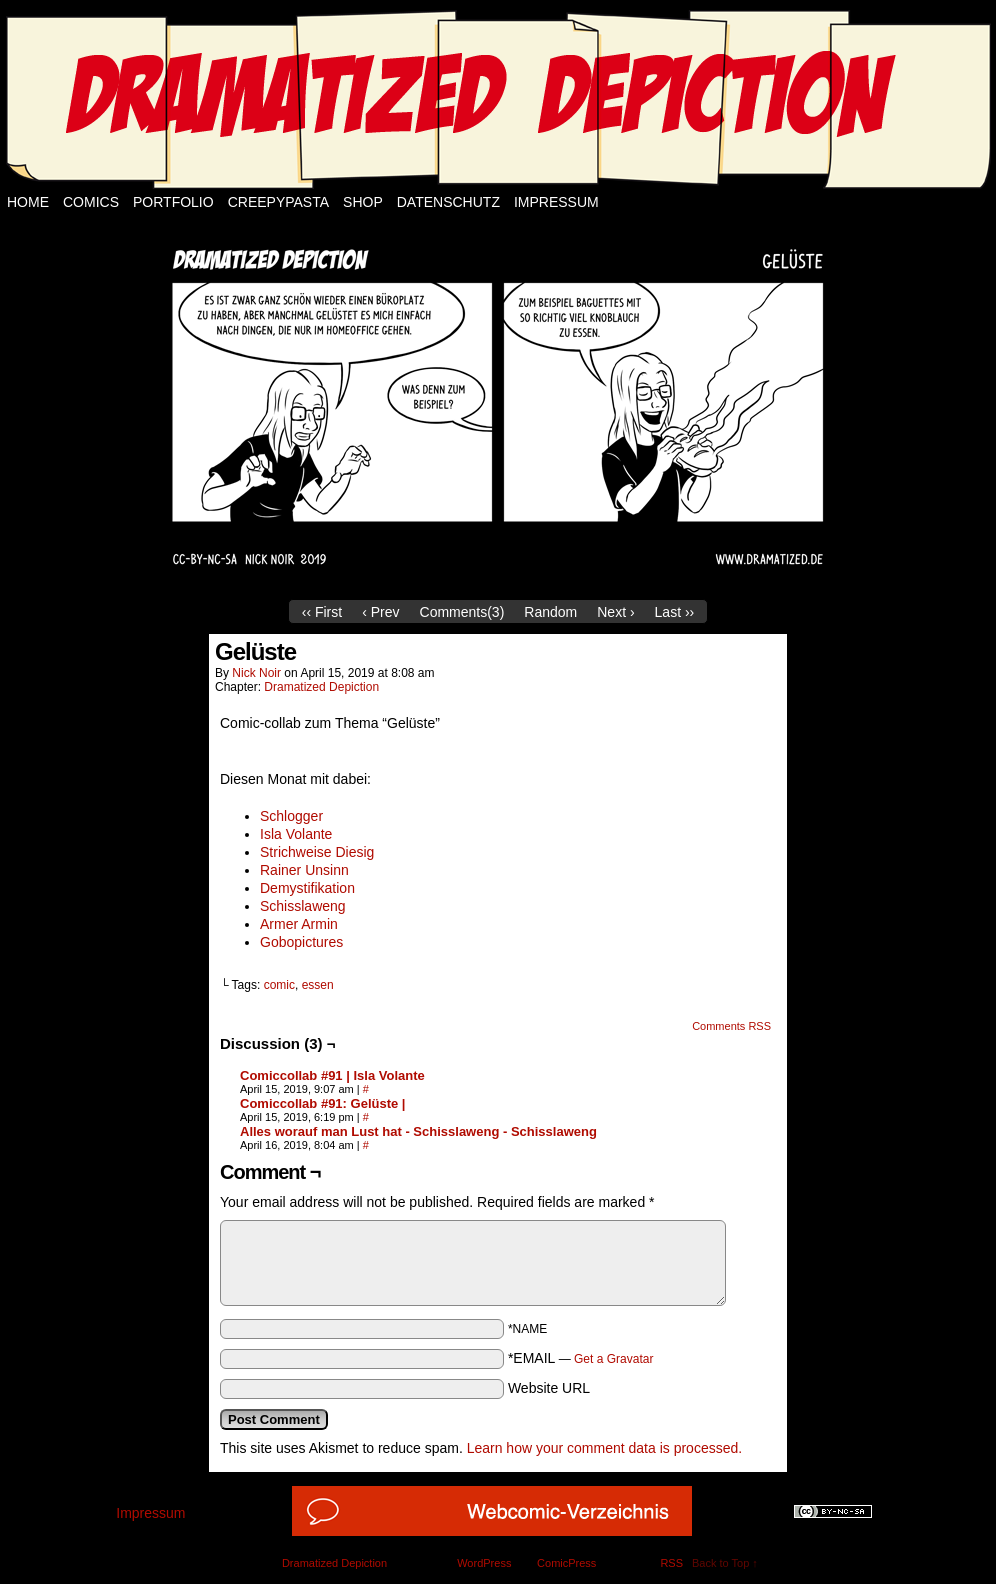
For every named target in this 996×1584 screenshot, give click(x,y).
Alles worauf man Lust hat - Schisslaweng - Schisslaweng (418, 1131)
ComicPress (566, 1563)
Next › (615, 612)
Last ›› (675, 612)
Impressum (556, 202)
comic (279, 985)
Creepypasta (278, 202)
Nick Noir (256, 673)
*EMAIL (581, 1358)
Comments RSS (731, 1026)
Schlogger (291, 816)
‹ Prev (380, 612)
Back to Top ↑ (725, 1563)
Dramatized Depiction (321, 687)
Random (550, 612)
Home (28, 202)
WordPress (484, 1563)
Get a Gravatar (613, 1359)
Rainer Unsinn (304, 870)
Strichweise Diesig (317, 852)
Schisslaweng (303, 906)
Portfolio (173, 202)
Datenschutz (448, 202)
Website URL (549, 1388)
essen (318, 985)
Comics (91, 202)
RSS (671, 1563)
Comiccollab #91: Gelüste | (322, 1103)
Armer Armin (299, 924)
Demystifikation (307, 888)
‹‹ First (322, 612)
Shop (363, 202)
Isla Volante (296, 834)
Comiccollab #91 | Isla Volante (332, 1075)
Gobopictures (301, 942)
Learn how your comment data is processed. (604, 1448)
